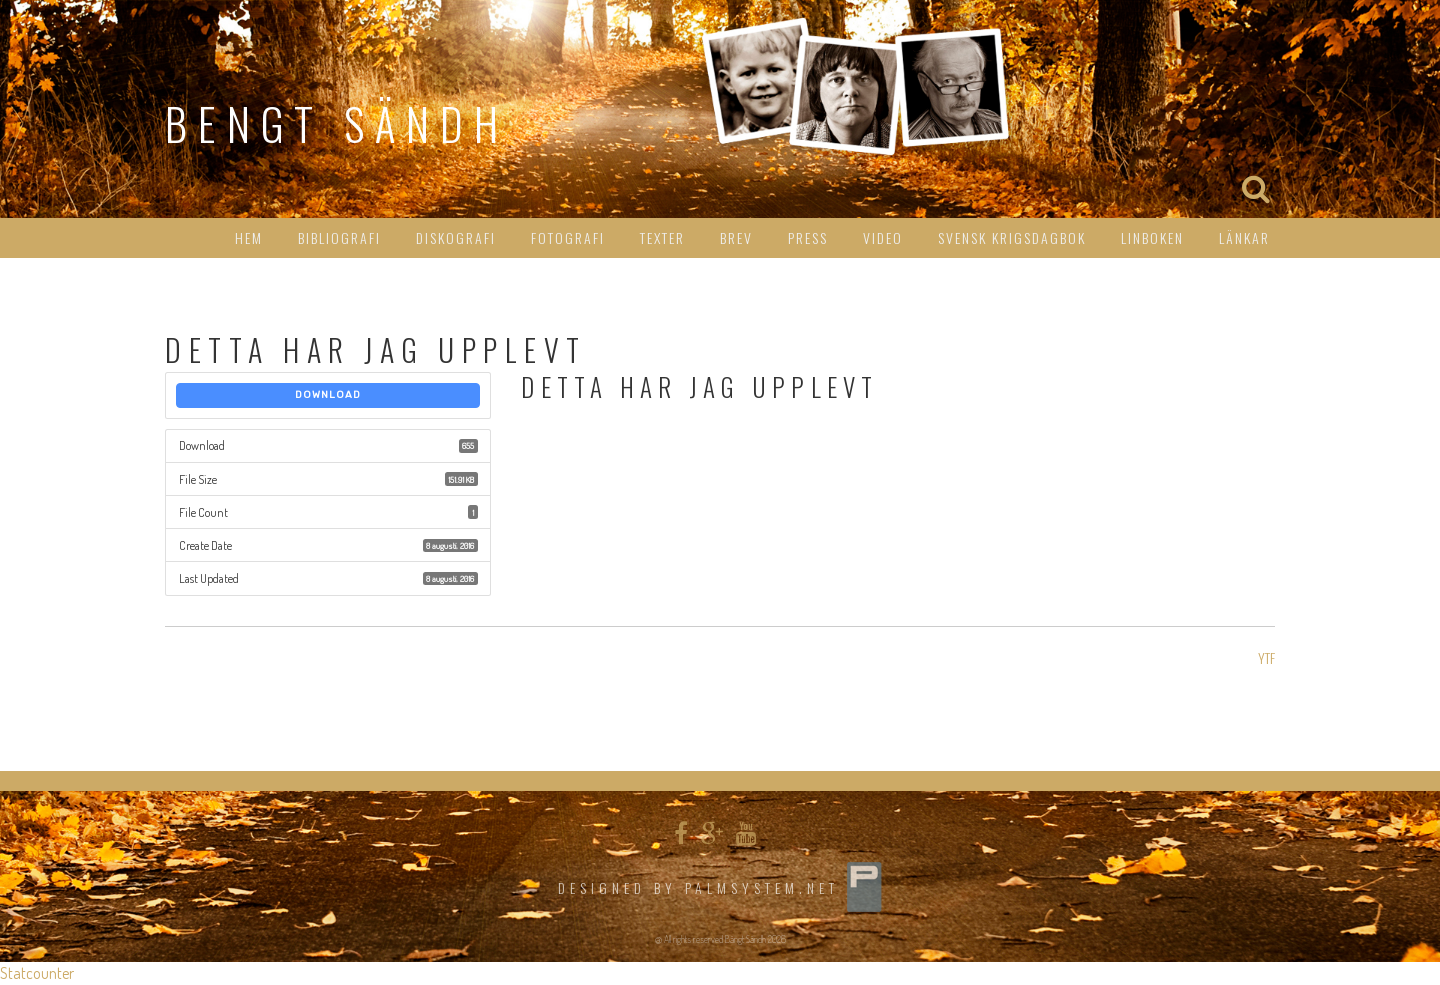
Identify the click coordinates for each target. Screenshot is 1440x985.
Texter (662, 237)
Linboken (1152, 237)
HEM (249, 237)
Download (328, 395)
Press (808, 237)
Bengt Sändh (337, 123)
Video (883, 237)
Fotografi (568, 237)
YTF (1266, 657)
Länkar (1244, 237)
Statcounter (37, 973)
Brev (736, 237)
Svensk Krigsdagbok (1012, 237)
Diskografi (456, 237)
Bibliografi (339, 237)
